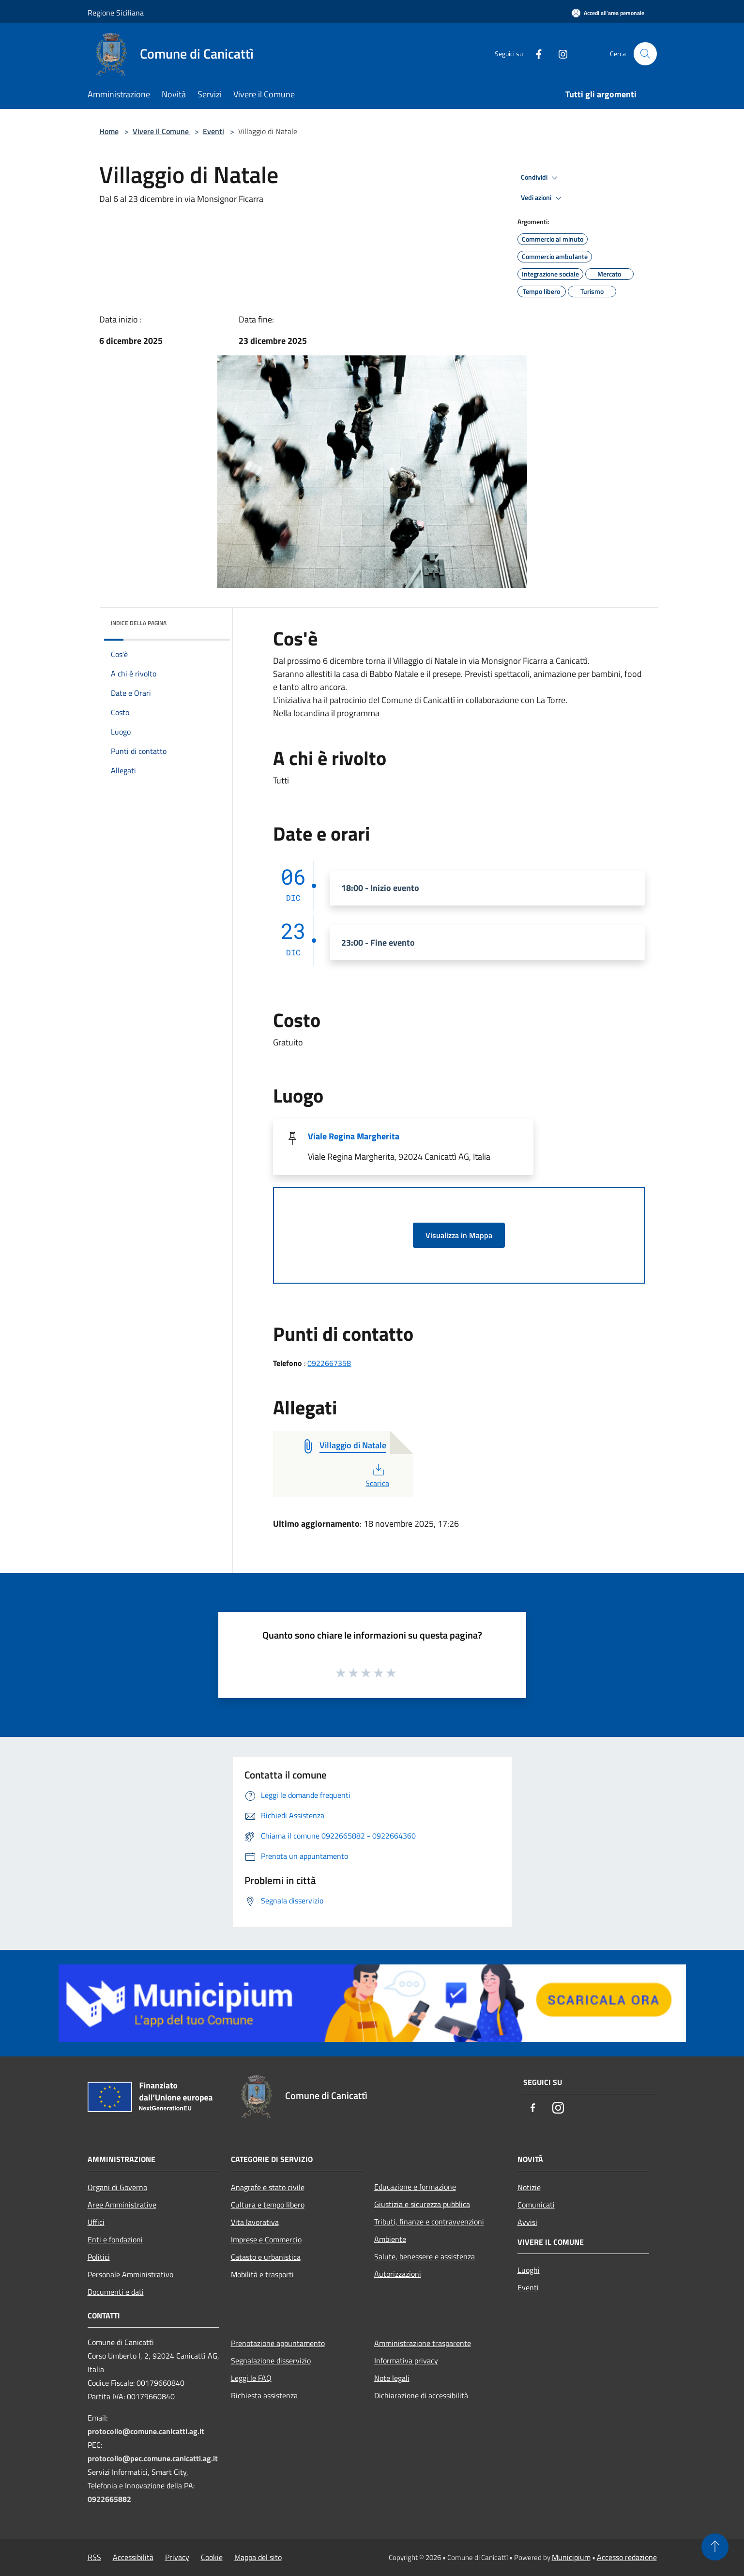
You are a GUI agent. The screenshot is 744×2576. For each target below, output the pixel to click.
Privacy (177, 2557)
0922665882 (109, 2499)
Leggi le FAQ (251, 2378)
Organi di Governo (117, 2187)
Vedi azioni (542, 198)
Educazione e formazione (415, 2187)
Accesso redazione (627, 2557)
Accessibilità (133, 2557)
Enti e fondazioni (115, 2239)
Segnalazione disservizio (271, 2360)
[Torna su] (715, 2547)
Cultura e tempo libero (267, 2204)
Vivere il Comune (162, 131)
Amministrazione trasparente (422, 2343)
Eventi (213, 131)
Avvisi (527, 2222)
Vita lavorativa (255, 2222)
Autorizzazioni (397, 2274)
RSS (94, 2557)
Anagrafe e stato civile (267, 2187)
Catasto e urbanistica (266, 2257)
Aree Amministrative (122, 2204)
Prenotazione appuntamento (278, 2343)
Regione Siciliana (116, 12)
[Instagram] (559, 53)
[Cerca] (645, 53)
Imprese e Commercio (266, 2239)
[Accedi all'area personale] (608, 12)
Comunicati (536, 2204)
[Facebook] (535, 53)
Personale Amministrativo (130, 2274)
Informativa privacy (406, 2360)
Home (109, 131)
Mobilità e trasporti (262, 2274)
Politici (99, 2257)
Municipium (571, 2557)
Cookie (212, 2557)
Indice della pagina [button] (139, 623)
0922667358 (329, 1363)
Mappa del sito (258, 2557)
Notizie (529, 2187)
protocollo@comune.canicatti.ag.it (146, 2431)
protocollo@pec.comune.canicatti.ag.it (153, 2458)
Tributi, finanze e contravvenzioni (429, 2221)
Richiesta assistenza (264, 2395)
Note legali (392, 2378)
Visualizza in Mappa (458, 1235)
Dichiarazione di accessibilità (421, 2395)
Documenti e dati (116, 2292)
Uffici (96, 2222)
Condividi (541, 178)
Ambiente (390, 2239)
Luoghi (528, 2270)
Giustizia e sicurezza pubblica (422, 2204)
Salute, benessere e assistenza (424, 2256)
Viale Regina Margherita (353, 1136)
